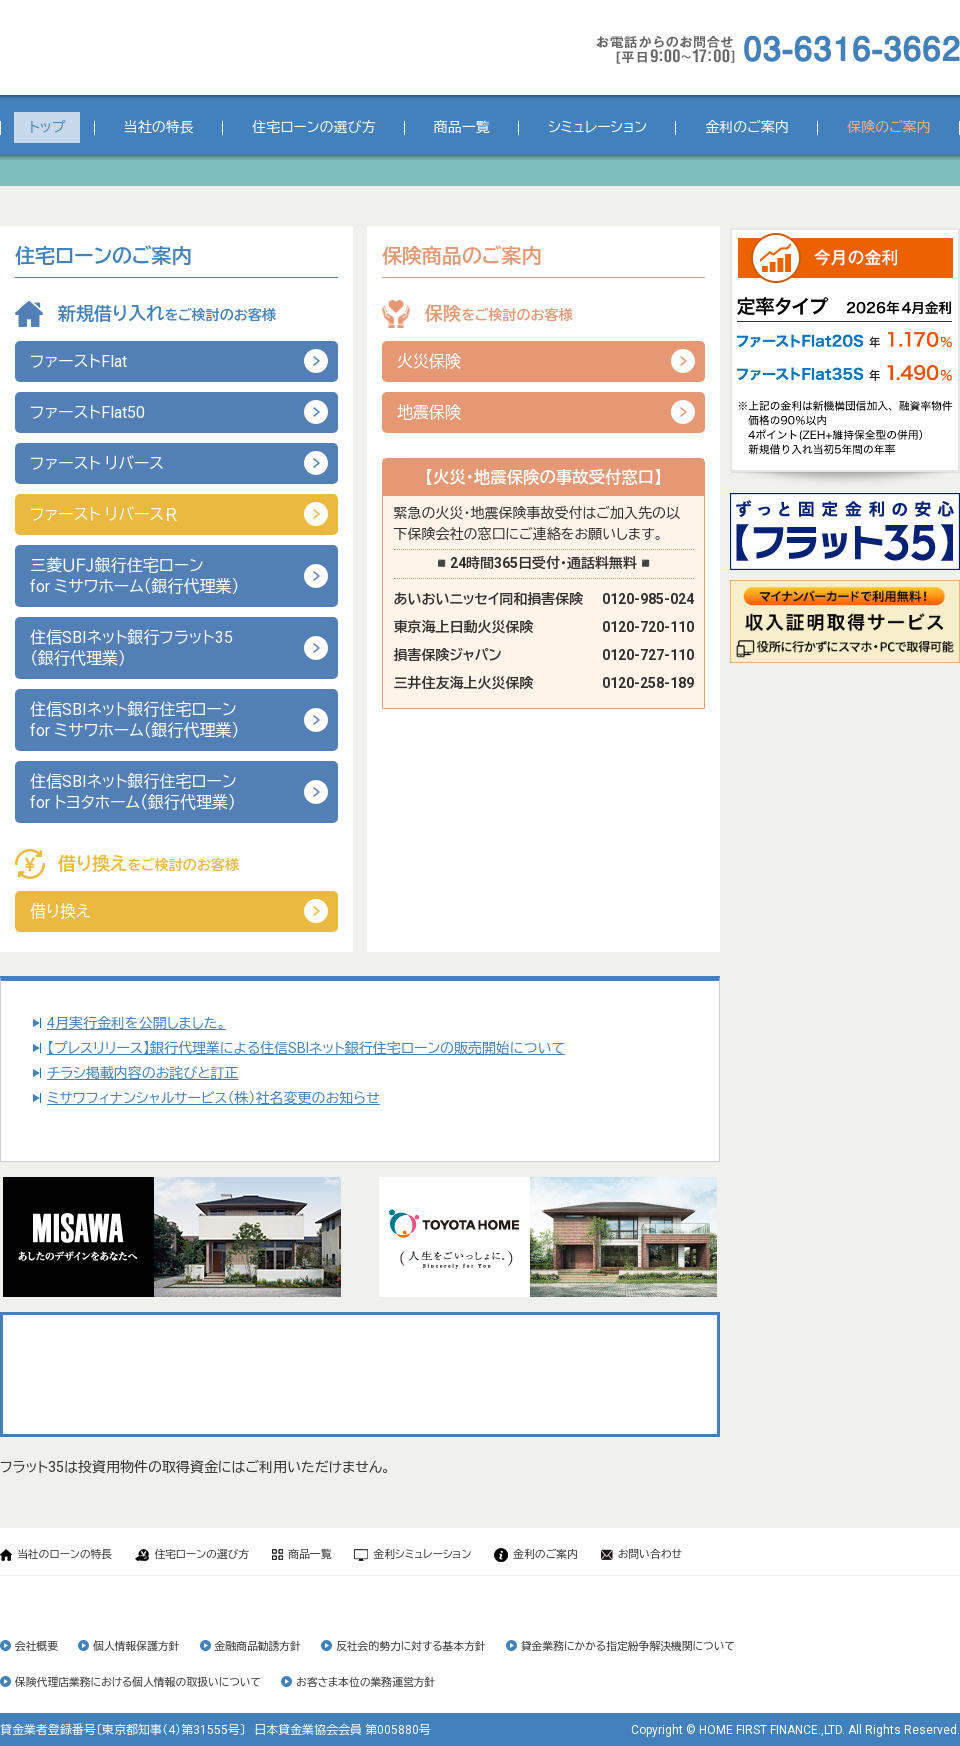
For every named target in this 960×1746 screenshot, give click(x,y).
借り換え (60, 911)
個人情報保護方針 (136, 1646)
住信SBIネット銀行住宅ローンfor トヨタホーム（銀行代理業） (133, 792)
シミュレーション (597, 127)
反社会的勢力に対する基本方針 (411, 1646)
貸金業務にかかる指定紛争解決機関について (628, 1646)
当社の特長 (159, 127)
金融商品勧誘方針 (258, 1646)
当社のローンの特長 (56, 1554)
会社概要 (36, 1646)
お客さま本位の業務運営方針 (365, 1682)
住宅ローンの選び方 (313, 127)
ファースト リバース (97, 463)
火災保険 (429, 361)
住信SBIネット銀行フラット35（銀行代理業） (131, 648)
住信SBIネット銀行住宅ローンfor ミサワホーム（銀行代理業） (135, 720)
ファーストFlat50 (87, 412)
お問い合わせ (641, 1554)
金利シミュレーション (412, 1554)
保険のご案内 (889, 127)
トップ (47, 127)
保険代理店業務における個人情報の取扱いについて (138, 1682)
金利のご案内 (747, 127)
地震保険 (429, 412)
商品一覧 (462, 127)
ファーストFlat (78, 361)
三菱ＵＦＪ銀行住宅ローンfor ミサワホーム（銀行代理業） (135, 576)
